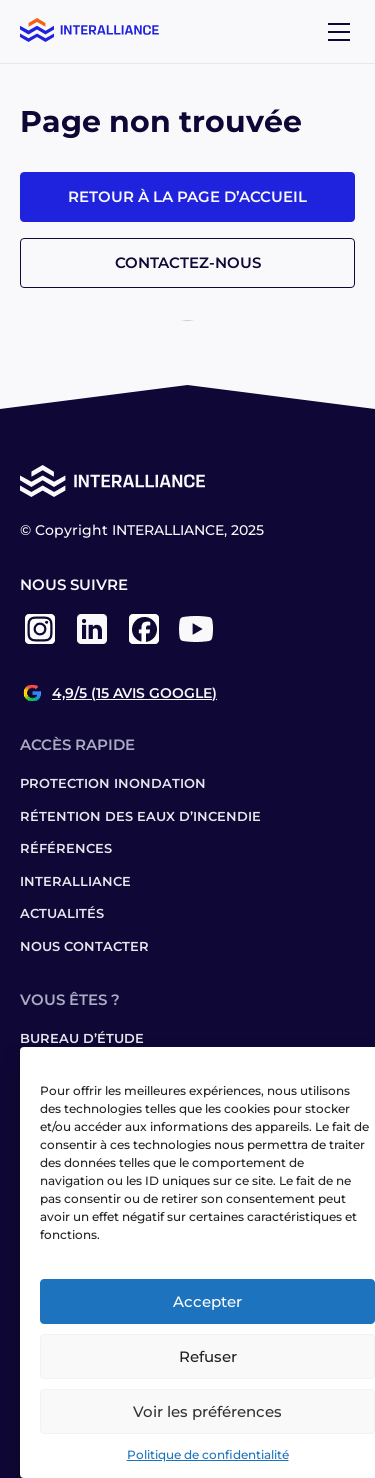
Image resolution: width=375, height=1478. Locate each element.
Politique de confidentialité (208, 1454)
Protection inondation (113, 783)
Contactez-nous (188, 262)
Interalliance (75, 881)
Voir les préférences (207, 1411)
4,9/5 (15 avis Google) (134, 693)
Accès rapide (77, 744)
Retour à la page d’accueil (187, 196)
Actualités (62, 913)
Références (66, 848)
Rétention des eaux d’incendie (140, 816)
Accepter (207, 1301)
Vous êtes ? (70, 999)
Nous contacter (84, 946)
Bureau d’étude (82, 1038)
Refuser (208, 1356)
